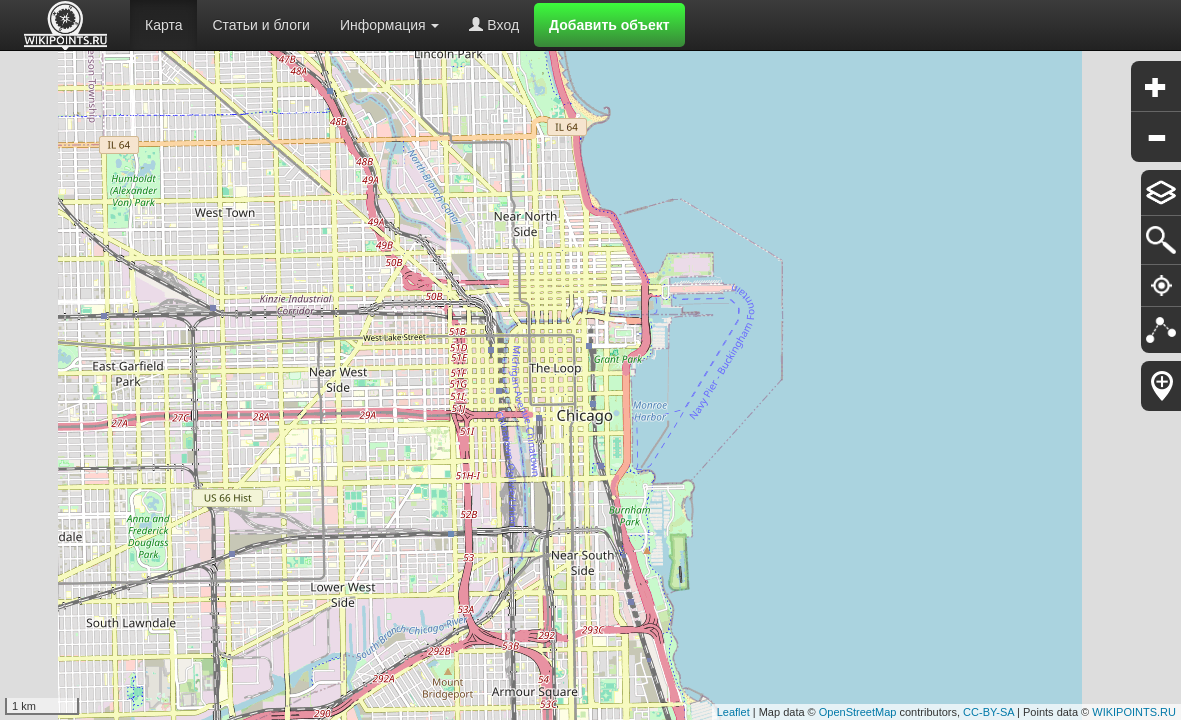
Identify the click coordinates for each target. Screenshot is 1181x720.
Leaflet (733, 712)
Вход (494, 25)
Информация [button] (390, 25)
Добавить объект (609, 25)
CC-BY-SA (988, 712)
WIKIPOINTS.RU (1134, 712)
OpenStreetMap (858, 712)
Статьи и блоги (260, 25)
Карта (163, 25)
